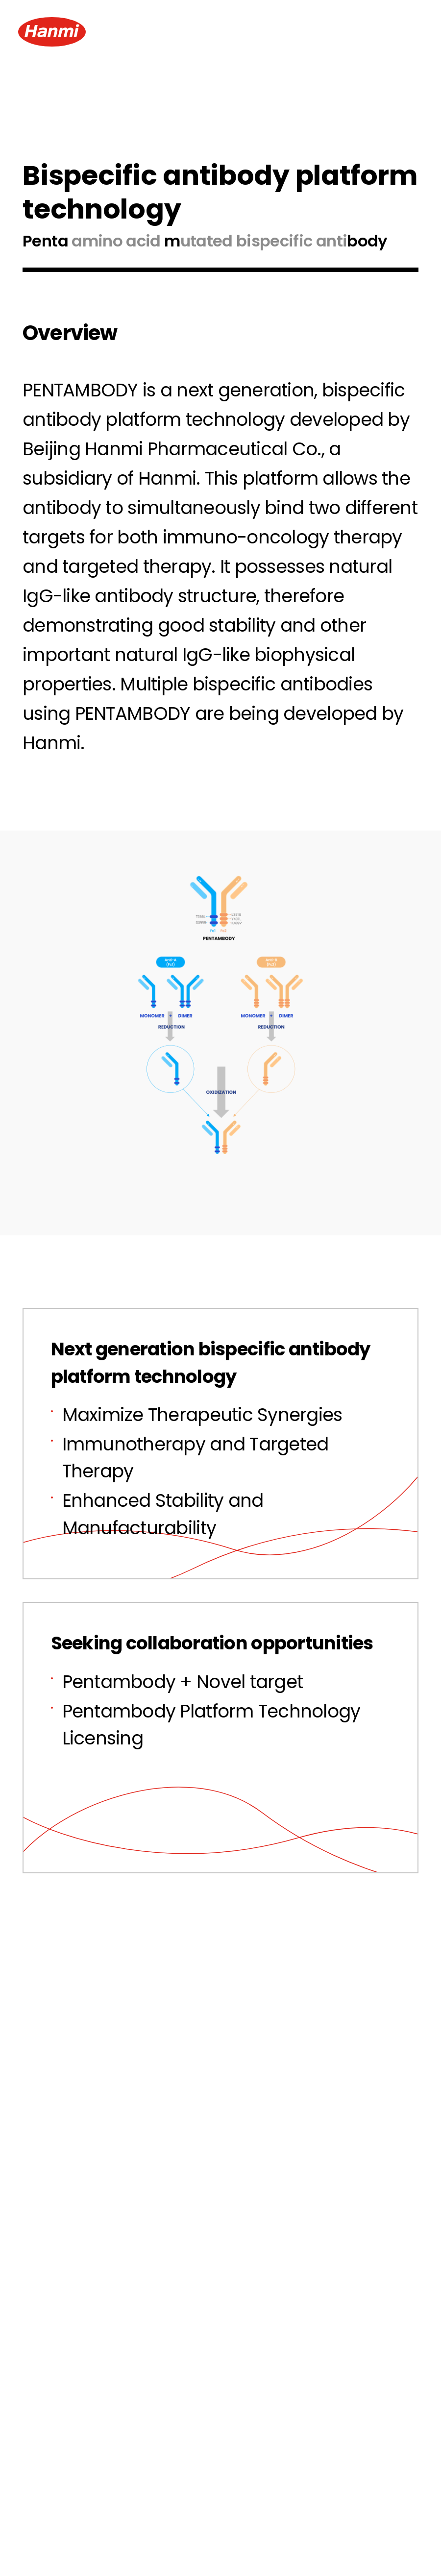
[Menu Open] (405, 32)
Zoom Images (220, 1176)
